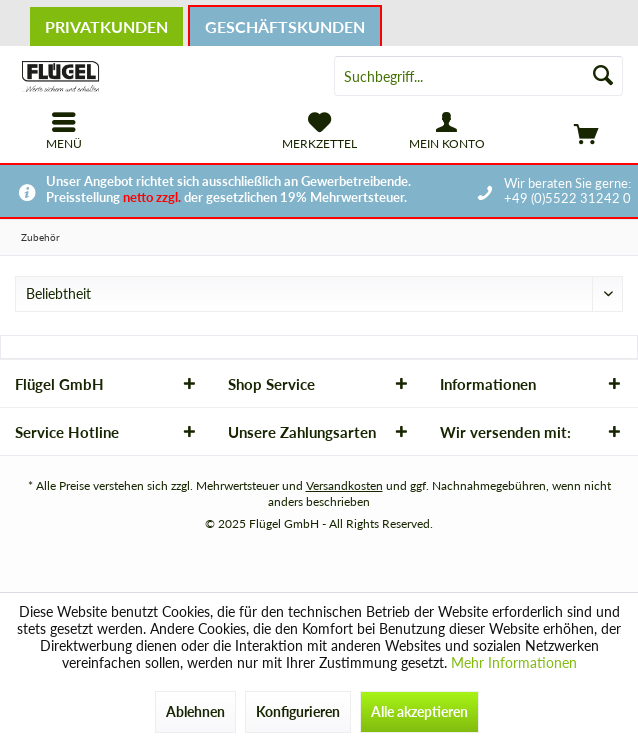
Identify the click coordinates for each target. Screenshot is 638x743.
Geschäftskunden (285, 26)
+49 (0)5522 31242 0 (567, 198)
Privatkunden (106, 26)
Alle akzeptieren (419, 711)
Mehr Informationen (514, 662)
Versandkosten (344, 485)
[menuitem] (574, 131)
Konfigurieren (298, 711)
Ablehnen (195, 711)
